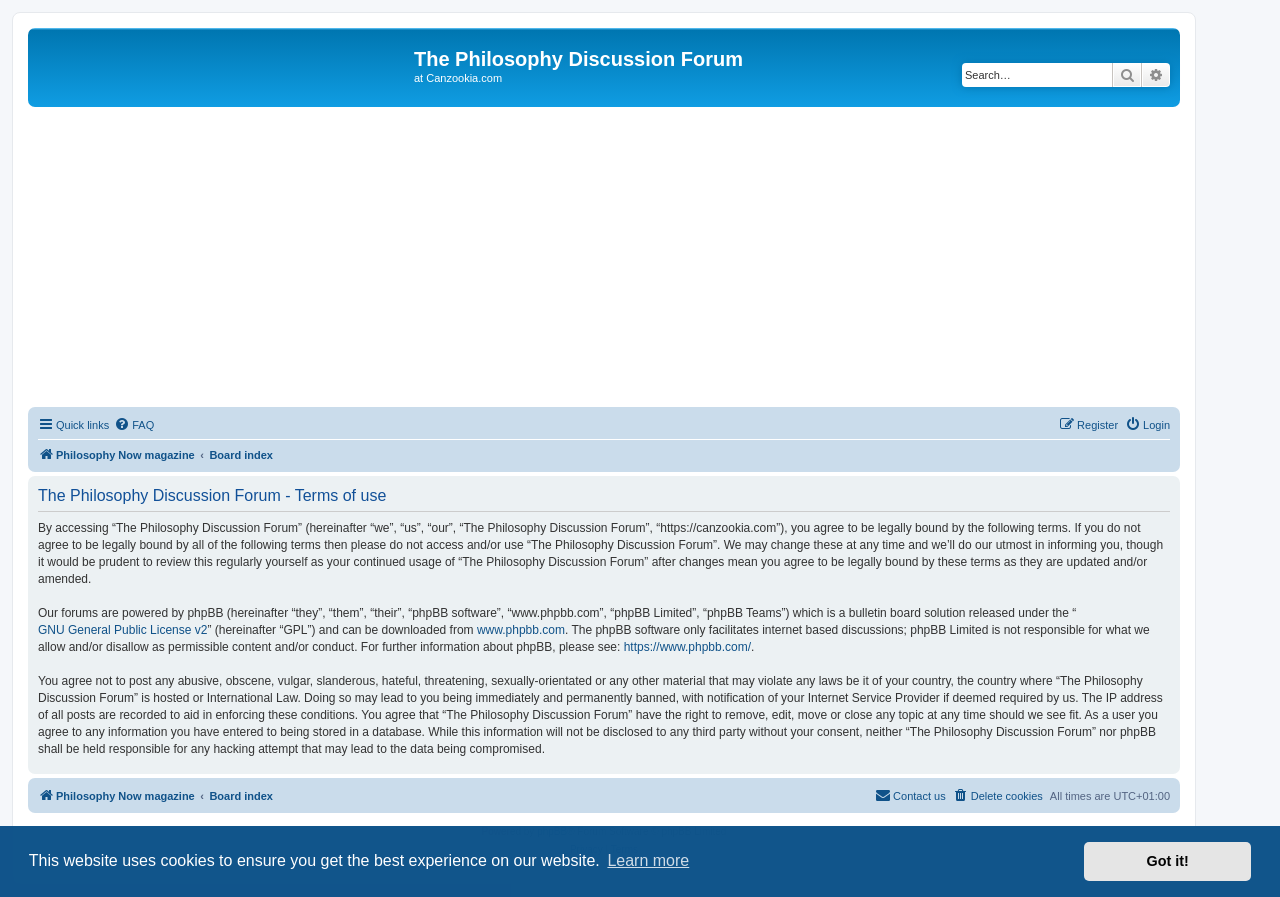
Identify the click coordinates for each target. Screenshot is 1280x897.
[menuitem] (134, 425)
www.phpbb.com (521, 630)
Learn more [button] (648, 860)
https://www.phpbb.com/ (687, 647)
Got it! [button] (1168, 861)
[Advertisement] (604, 257)
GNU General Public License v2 (122, 630)
